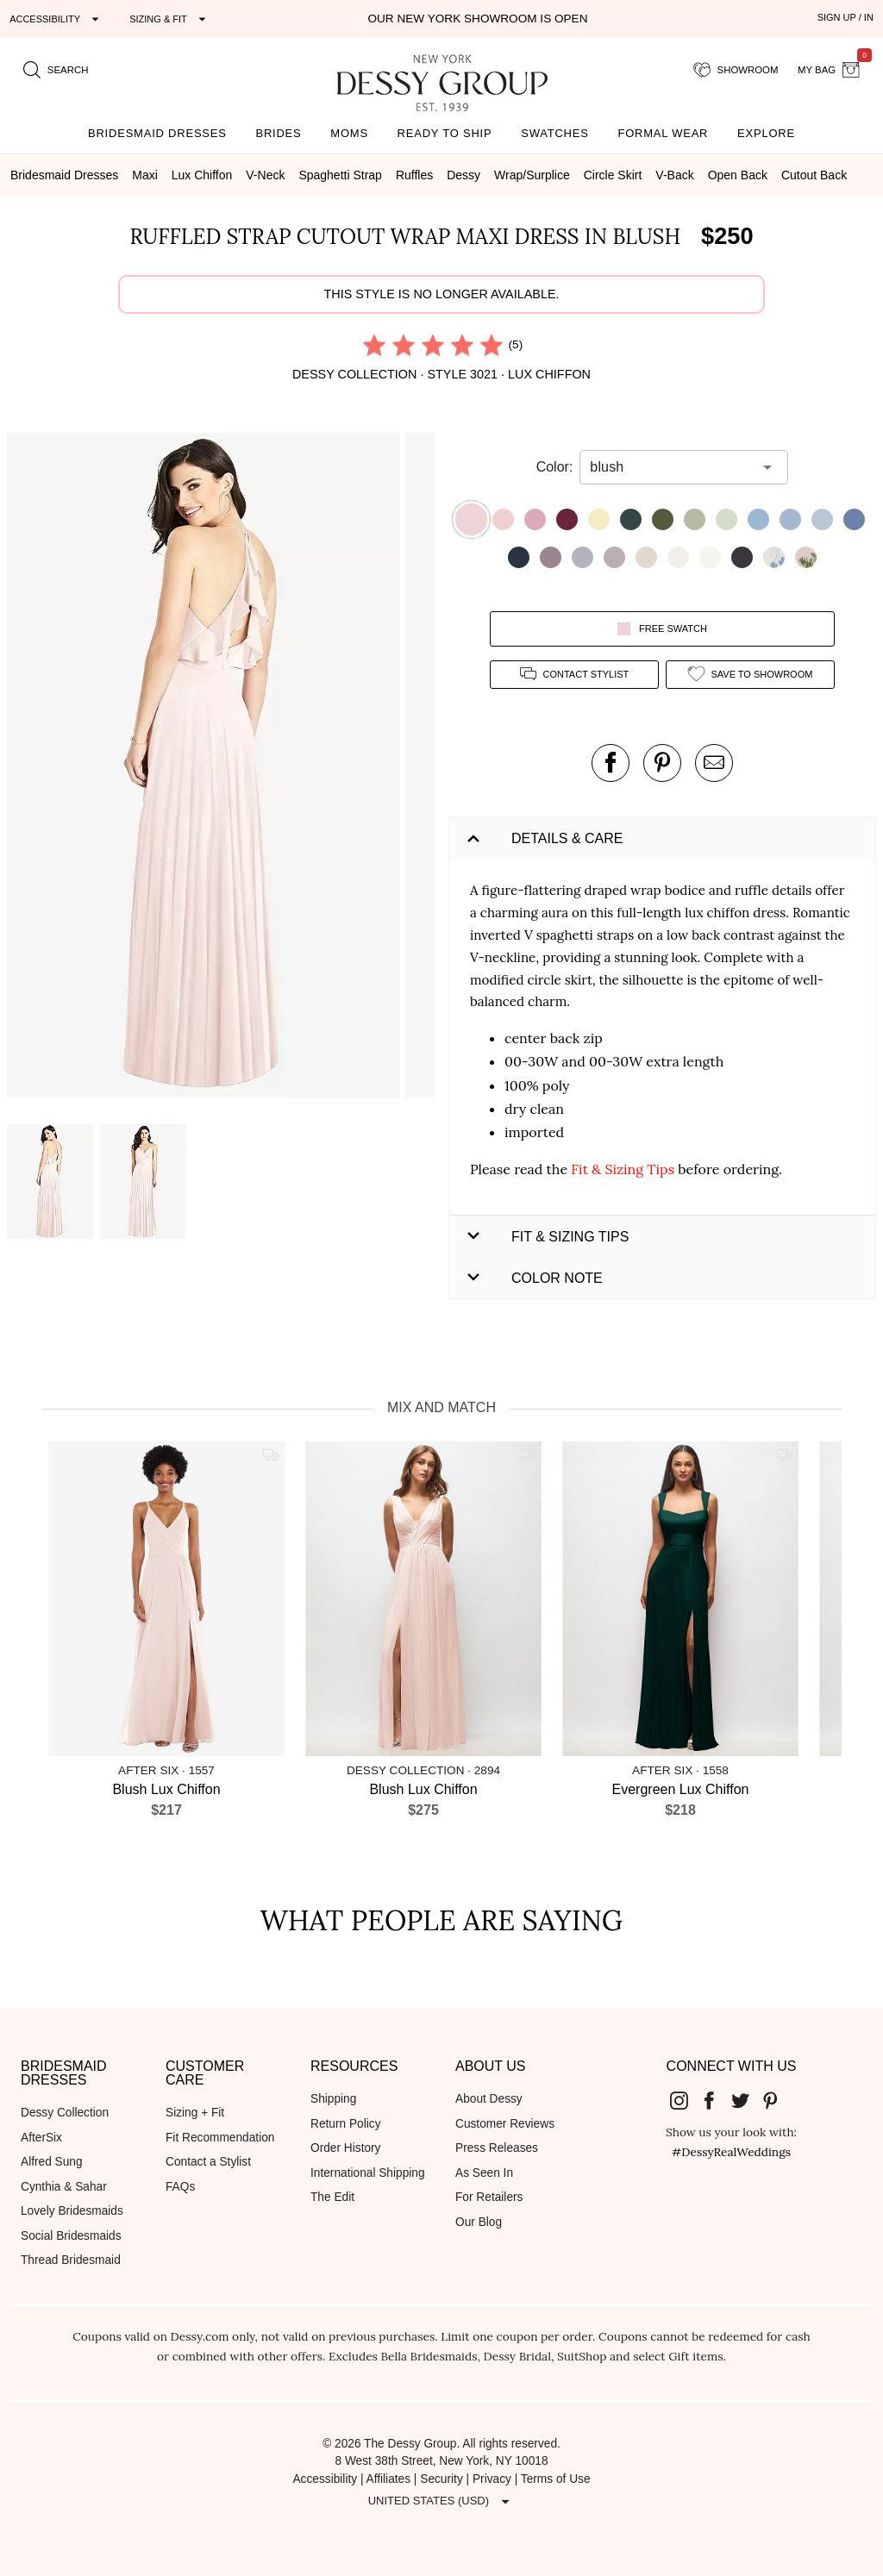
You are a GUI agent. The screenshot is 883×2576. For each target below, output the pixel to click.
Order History (345, 2147)
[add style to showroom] (750, 674)
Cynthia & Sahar (64, 2186)
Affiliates (388, 2479)
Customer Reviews (504, 2123)
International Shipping (367, 2172)
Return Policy (345, 2123)
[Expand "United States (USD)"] (441, 2502)
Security (441, 2479)
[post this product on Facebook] (610, 763)
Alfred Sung (52, 2161)
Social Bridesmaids (71, 2235)
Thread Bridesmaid (71, 2260)
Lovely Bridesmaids (72, 2210)
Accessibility (324, 2479)
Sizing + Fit (195, 2112)
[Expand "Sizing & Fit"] (170, 19)
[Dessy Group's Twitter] (746, 2100)
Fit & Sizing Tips (622, 1169)
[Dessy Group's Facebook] (715, 2100)
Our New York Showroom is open (477, 18)
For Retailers (489, 2197)
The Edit (332, 2197)
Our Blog (478, 2222)
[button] (205, 768)
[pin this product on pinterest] (662, 763)
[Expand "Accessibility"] (56, 19)
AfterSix (41, 2137)
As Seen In (484, 2172)
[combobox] (671, 467)
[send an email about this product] (714, 763)
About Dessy (489, 2098)
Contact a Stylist (208, 2161)
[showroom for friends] (736, 70)
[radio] (374, 345)
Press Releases (496, 2147)
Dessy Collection (65, 2112)
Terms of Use (556, 2479)
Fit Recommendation (220, 2137)
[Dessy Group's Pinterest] (777, 2100)
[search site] (56, 70)
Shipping (333, 2098)
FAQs (180, 2186)
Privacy (492, 2479)
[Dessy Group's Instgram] (685, 2100)
